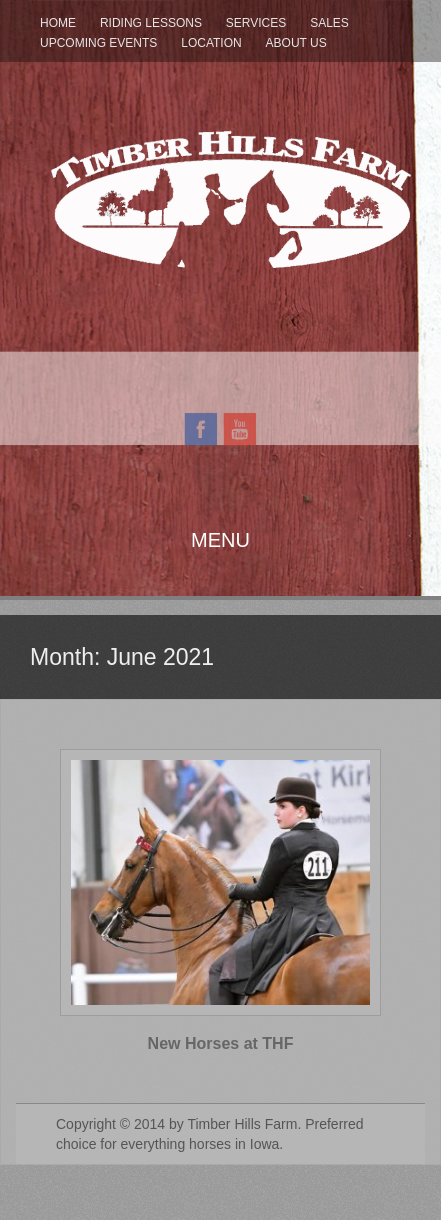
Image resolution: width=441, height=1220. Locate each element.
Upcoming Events (98, 43)
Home (58, 23)
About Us (296, 43)
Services (256, 23)
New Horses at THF (221, 1043)
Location (211, 43)
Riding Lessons (151, 23)
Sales (329, 23)
